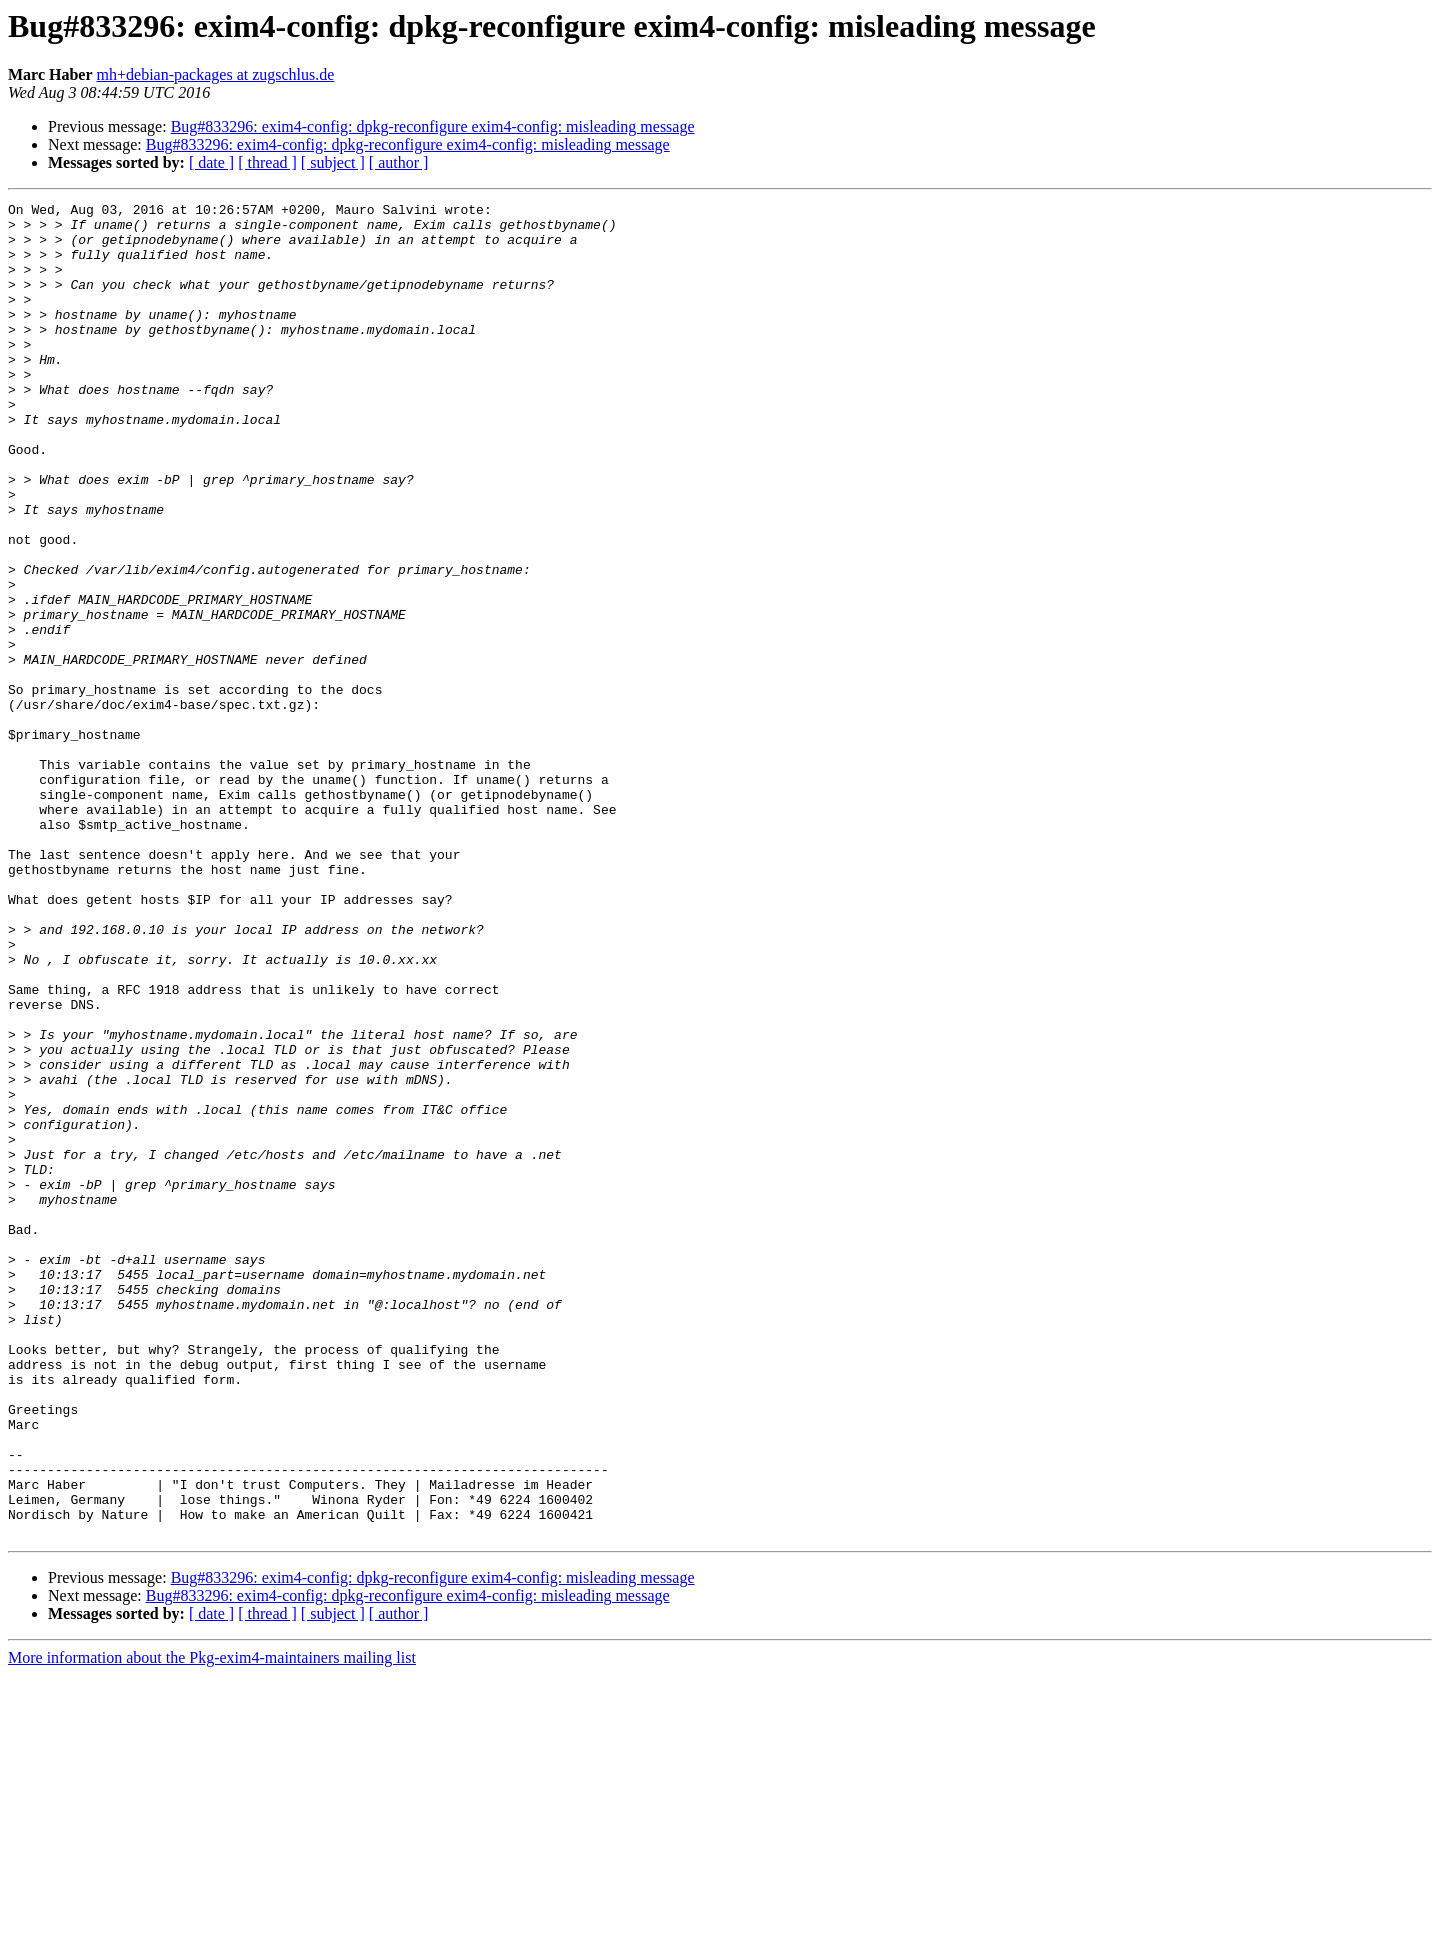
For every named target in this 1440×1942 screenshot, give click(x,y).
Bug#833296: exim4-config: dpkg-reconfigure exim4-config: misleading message (433, 126)
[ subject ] (333, 162)
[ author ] (399, 162)
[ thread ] (267, 162)
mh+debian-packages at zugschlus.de (216, 74)
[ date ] (211, 162)
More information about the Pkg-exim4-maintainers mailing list (212, 1924)
